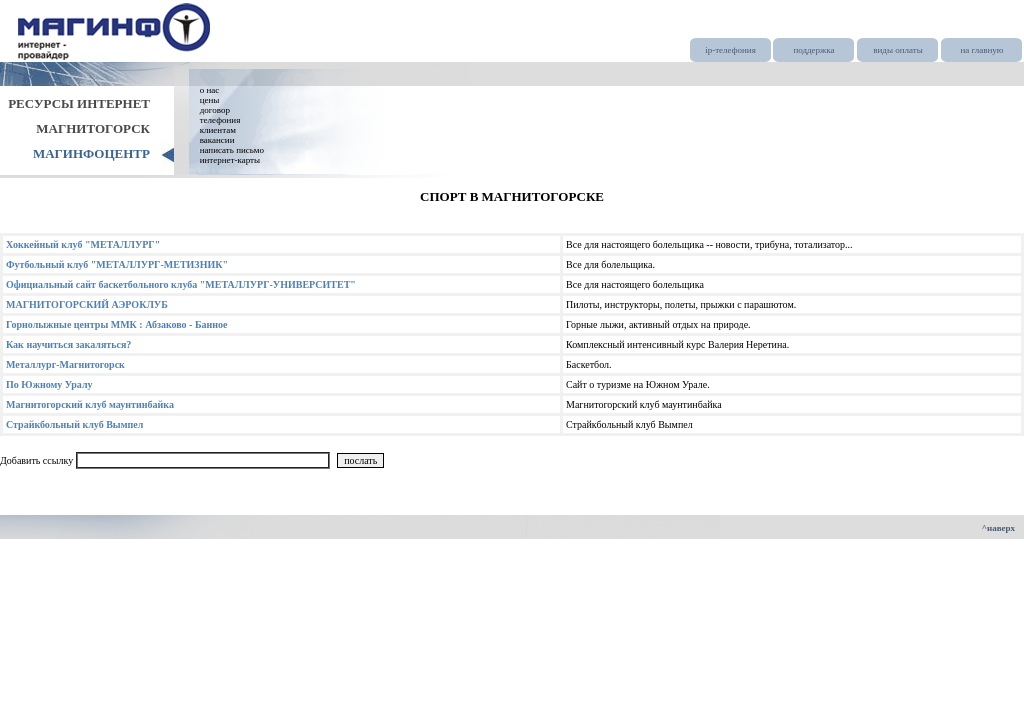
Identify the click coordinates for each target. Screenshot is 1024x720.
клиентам (218, 130)
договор (215, 110)
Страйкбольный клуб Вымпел (74, 424)
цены (210, 100)
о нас (210, 90)
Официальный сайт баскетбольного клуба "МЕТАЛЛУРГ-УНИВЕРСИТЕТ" (181, 284)
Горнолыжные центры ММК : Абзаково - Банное (117, 324)
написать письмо (232, 150)
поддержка (813, 50)
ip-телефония (730, 50)
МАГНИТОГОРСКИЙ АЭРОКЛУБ (87, 304)
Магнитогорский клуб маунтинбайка (90, 404)
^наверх (998, 528)
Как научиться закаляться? (68, 344)
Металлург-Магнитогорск (65, 364)
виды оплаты (898, 50)
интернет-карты (230, 160)
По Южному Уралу (49, 384)
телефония (220, 120)
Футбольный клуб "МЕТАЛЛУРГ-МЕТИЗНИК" (117, 264)
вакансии (217, 140)
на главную (981, 50)
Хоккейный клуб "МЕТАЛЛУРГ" (83, 244)
